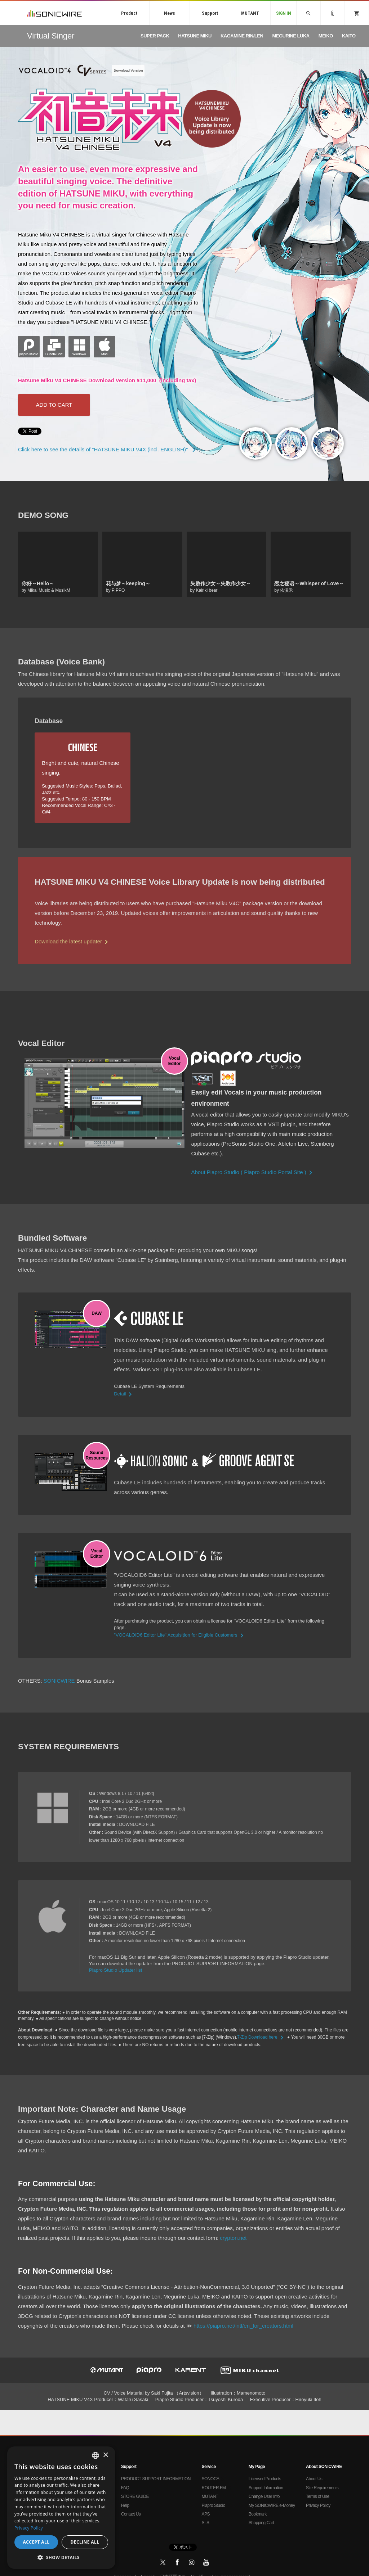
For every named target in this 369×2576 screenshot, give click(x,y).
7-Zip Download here (261, 2037)
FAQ (125, 2487)
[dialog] (61, 2507)
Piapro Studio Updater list (115, 1970)
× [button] (105, 2455)
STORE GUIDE (135, 2496)
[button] (61, 2558)
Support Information (266, 2487)
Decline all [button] (85, 2542)
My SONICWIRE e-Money (272, 2505)
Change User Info (264, 2496)
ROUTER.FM (213, 2487)
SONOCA (210, 2478)
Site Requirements (322, 2487)
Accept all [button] (36, 2542)
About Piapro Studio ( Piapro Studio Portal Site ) (253, 1172)
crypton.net (233, 2238)
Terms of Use (317, 2496)
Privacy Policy (318, 2505)
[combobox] (95, 2455)
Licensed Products (265, 2478)
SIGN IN (283, 13)
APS (205, 2514)
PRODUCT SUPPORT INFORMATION (156, 2478)
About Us (314, 2478)
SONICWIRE (54, 13)
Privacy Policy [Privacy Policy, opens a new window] (28, 2528)
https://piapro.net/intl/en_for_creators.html (243, 2326)
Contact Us (131, 2514)
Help (125, 2505)
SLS (205, 2522)
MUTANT (250, 13)
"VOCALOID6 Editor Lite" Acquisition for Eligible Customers (180, 1635)
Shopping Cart (261, 2522)
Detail (124, 1394)
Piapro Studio (213, 2505)
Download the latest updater (73, 941)
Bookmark (258, 2514)
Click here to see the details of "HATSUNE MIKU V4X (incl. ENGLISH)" (108, 449)
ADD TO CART (54, 405)
